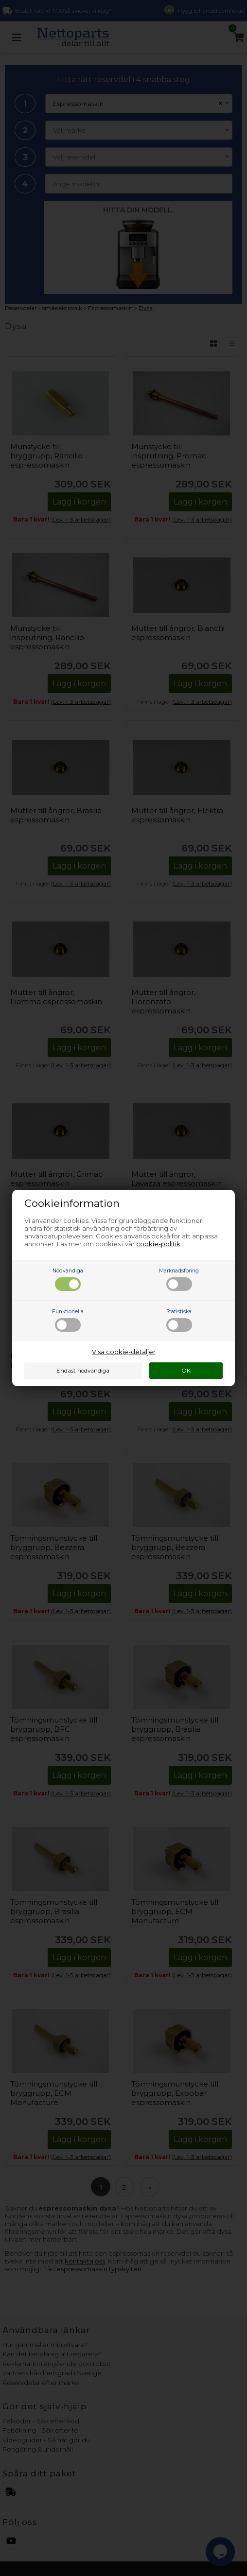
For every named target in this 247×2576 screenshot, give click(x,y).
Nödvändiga (68, 1279)
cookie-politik (158, 1244)
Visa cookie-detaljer (124, 1352)
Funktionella (68, 1320)
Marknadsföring (179, 1279)
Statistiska (179, 1320)
